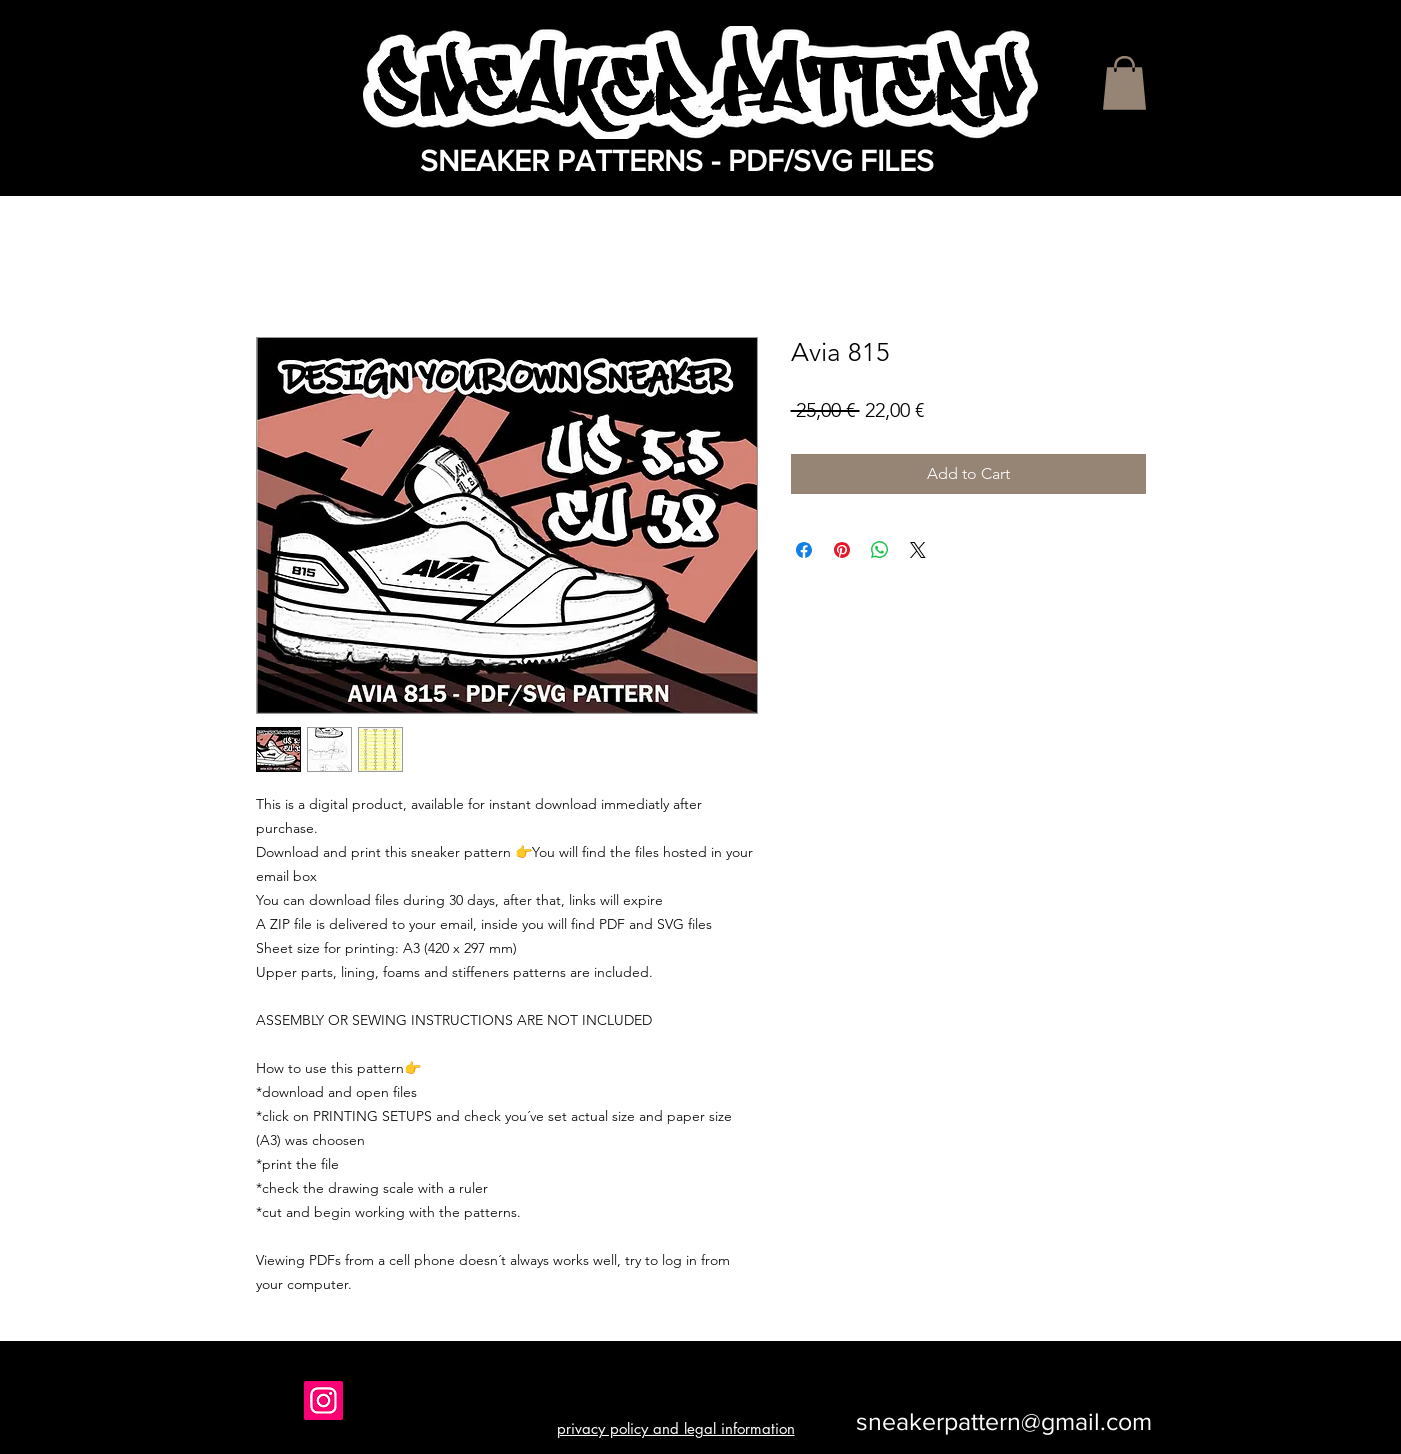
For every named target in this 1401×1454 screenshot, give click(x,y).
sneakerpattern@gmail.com (1004, 1421)
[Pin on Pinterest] (842, 550)
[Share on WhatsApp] (880, 550)
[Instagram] (323, 1400)
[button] (1124, 83)
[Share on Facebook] (804, 550)
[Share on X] (918, 550)
